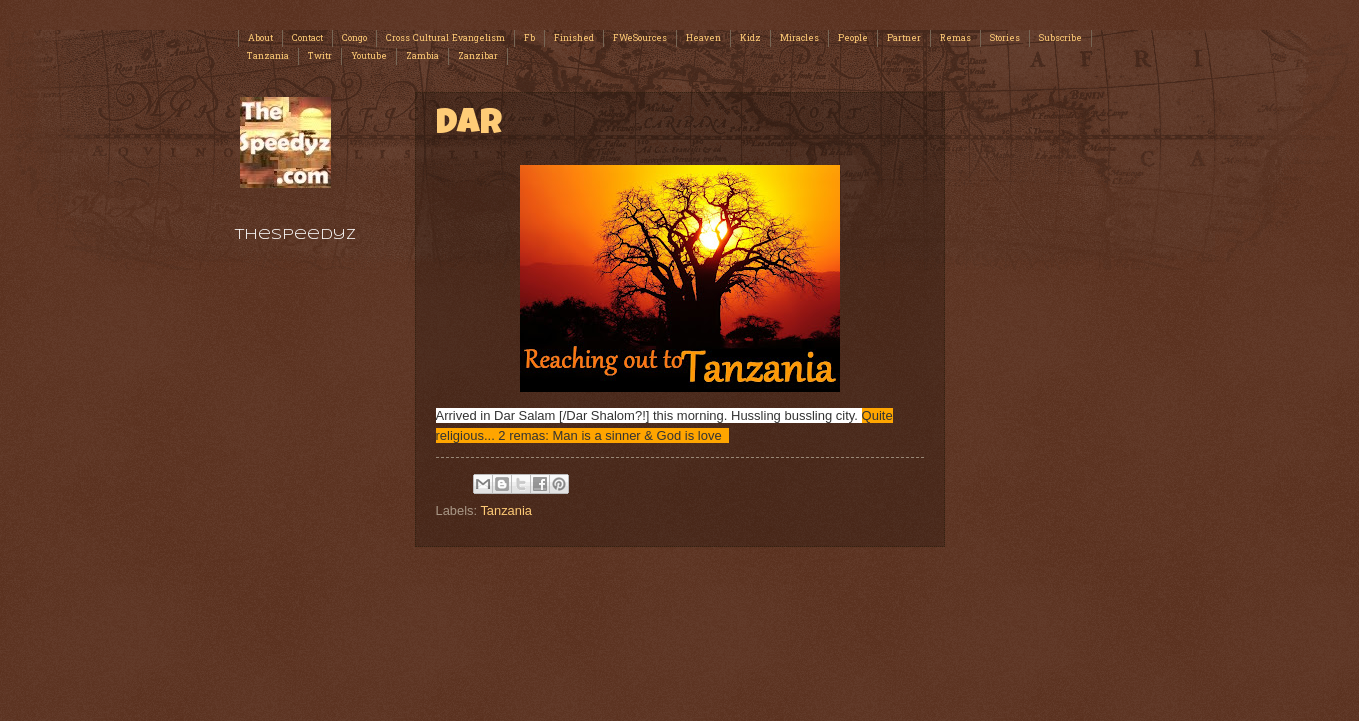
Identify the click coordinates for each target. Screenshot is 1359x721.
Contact (307, 38)
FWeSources (640, 38)
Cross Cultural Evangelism (445, 38)
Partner (904, 38)
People (853, 38)
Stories (1005, 38)
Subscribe (1060, 38)
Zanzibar (478, 56)
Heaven (703, 38)
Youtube (369, 56)
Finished (574, 38)
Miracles (799, 38)
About (260, 38)
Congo (354, 38)
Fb (529, 38)
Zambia (422, 56)
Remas (955, 38)
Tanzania (268, 56)
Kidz (750, 38)
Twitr (320, 56)
